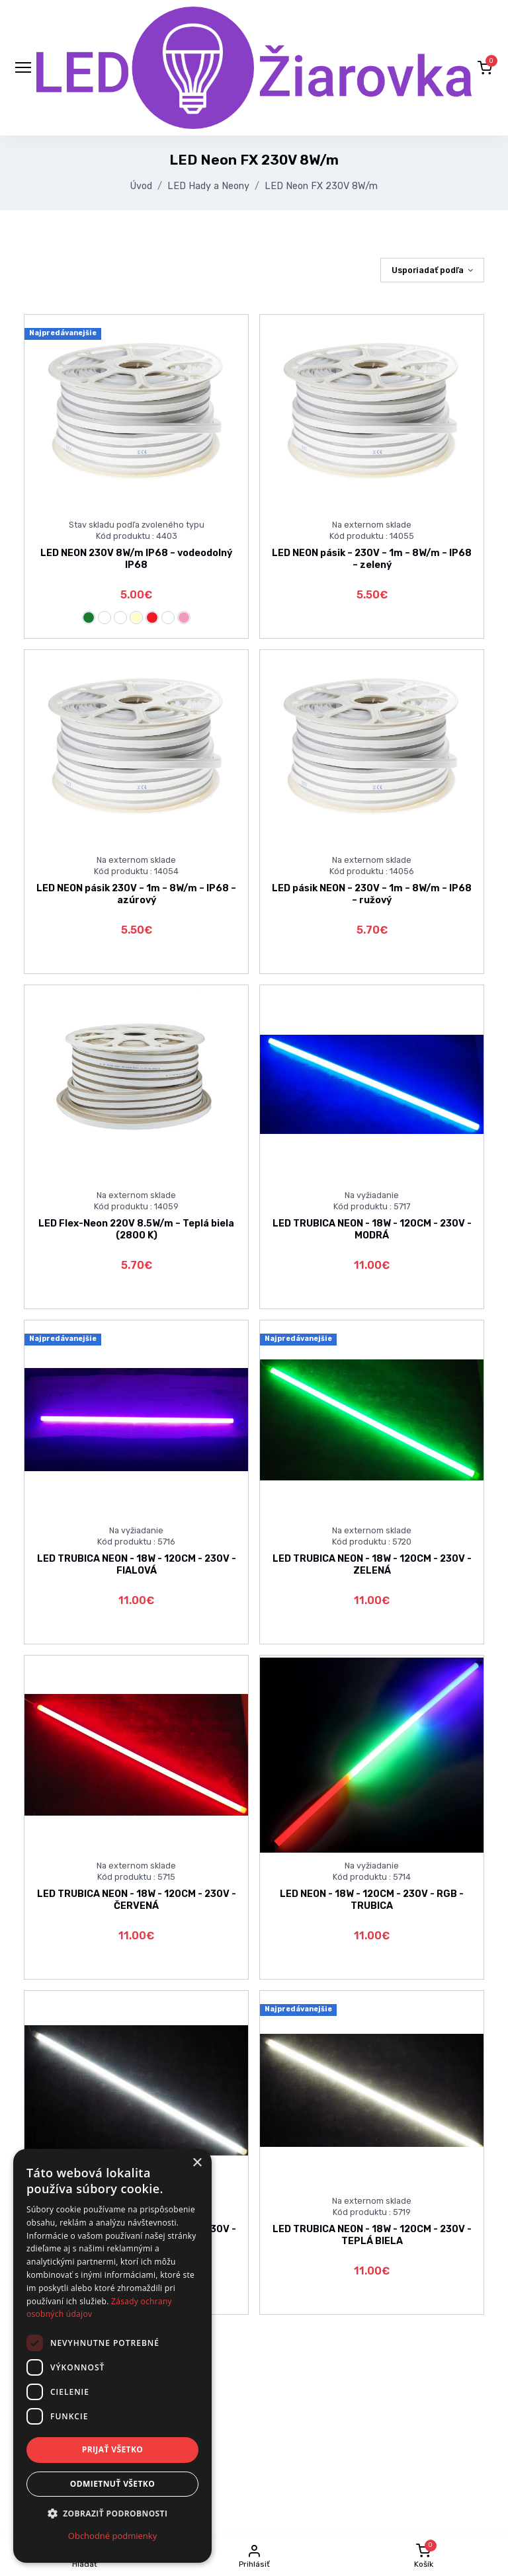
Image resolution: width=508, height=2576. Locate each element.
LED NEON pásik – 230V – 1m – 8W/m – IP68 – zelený (372, 558)
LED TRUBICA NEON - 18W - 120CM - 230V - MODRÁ (372, 1229)
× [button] (197, 2163)
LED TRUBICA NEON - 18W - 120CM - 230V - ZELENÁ (372, 1564)
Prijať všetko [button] (113, 2449)
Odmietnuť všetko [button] (112, 2483)
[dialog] (112, 2356)
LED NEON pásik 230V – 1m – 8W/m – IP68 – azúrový (136, 894)
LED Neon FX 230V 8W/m (321, 186)
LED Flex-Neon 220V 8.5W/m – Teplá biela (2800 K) (136, 1229)
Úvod (141, 186)
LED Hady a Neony (208, 186)
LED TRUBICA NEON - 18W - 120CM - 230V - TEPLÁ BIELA (372, 2235)
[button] (485, 67)
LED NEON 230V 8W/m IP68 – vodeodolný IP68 (136, 558)
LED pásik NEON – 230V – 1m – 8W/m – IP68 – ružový (372, 894)
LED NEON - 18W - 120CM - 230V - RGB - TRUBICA (372, 1899)
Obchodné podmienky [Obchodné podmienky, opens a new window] (112, 2536)
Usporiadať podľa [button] (428, 270)
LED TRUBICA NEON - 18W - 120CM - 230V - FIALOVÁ (136, 1564)
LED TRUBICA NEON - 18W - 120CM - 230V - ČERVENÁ (136, 1899)
